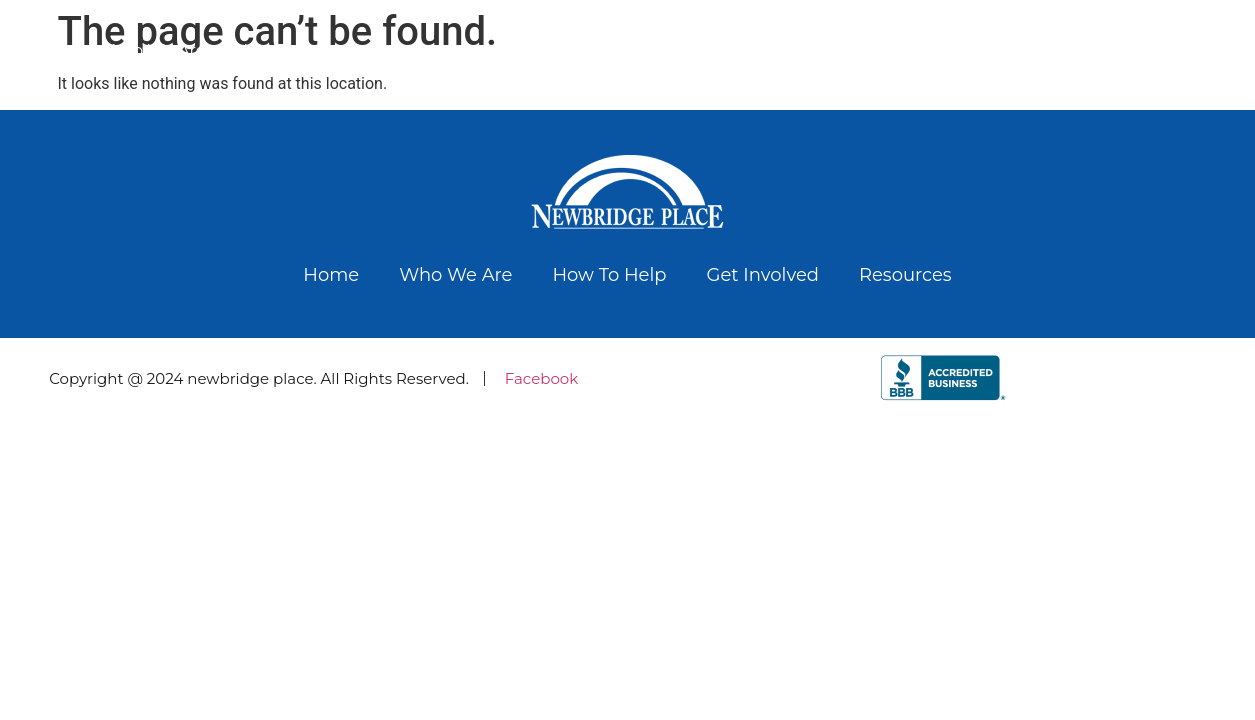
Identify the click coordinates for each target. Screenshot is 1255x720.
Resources (1189, 50)
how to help (285, 50)
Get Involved (1068, 50)
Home (50, 50)
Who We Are (155, 50)
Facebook (541, 378)
